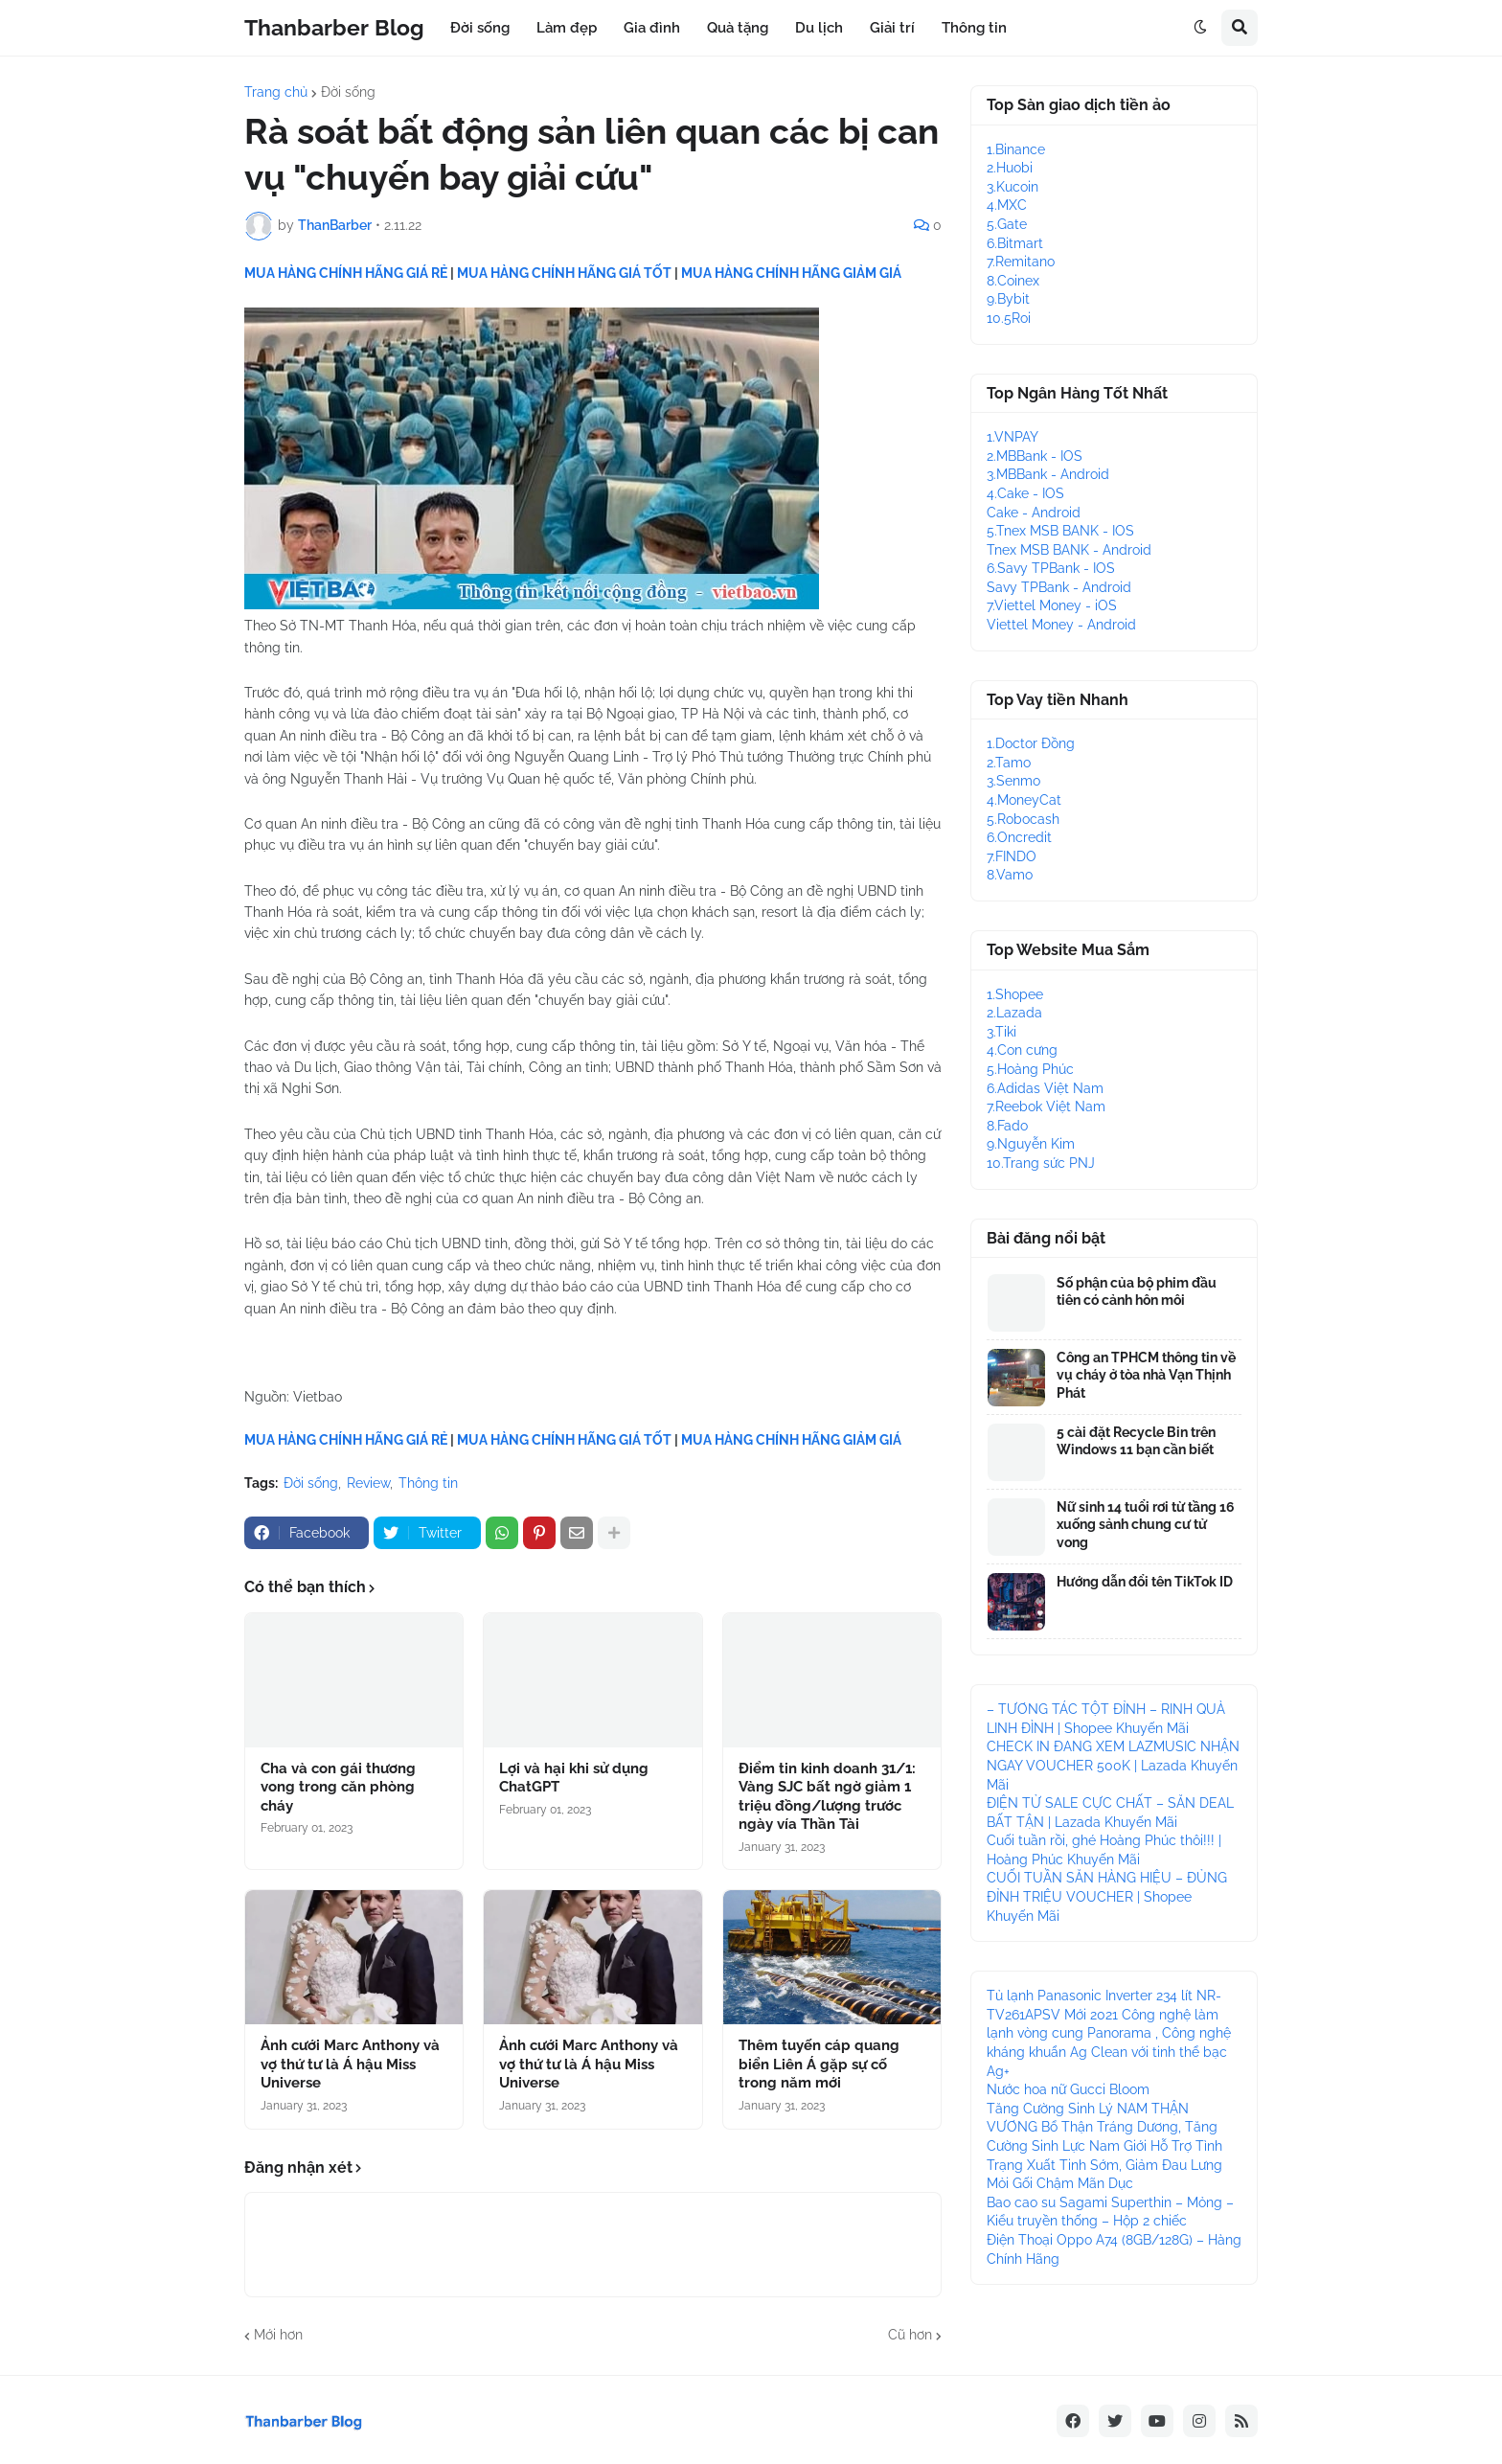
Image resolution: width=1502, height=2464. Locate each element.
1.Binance (1016, 149)
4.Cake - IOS (1025, 493)
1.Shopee (1015, 994)
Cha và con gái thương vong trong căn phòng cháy (338, 1787)
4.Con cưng (1022, 1050)
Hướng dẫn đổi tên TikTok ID (1145, 1581)
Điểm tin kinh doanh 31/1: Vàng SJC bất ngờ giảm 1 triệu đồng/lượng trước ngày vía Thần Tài (827, 1797)
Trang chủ (275, 92)
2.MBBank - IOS (1034, 456)
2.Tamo (1009, 762)
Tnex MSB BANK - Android (1069, 550)
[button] (1200, 28)
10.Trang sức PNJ (1041, 1163)
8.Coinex (1013, 280)
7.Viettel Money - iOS (1052, 605)
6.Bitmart (1015, 243)
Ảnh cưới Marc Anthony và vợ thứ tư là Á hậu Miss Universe (350, 2064)
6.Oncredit (1019, 837)
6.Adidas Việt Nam (1045, 1088)
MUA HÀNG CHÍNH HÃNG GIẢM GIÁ (791, 273)
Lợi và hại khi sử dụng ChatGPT (574, 1778)
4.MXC (1007, 205)
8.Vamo (1010, 874)
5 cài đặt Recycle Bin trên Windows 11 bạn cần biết (1136, 1441)
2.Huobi (1010, 167)
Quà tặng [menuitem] (737, 27)
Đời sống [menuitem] (480, 27)
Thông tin (428, 1483)
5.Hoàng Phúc (1030, 1069)
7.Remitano (1021, 261)
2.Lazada (1014, 1012)
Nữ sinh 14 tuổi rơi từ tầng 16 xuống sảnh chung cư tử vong (1146, 1524)
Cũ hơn (910, 2334)
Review (368, 1483)
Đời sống (348, 92)
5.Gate (1007, 224)
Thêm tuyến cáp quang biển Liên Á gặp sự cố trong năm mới (819, 2064)
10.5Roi (1009, 318)
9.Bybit (1008, 299)
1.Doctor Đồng (1031, 743)
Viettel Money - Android (1061, 624)
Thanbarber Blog (334, 27)
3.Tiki (1001, 1031)
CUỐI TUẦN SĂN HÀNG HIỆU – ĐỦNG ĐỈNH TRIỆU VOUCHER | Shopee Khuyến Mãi (1107, 1896)
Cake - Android (1034, 512)
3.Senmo (1013, 780)
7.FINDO (1011, 856)
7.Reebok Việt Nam (1046, 1106)
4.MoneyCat (1024, 800)
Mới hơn (278, 2334)
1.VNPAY (1012, 437)
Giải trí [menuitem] (892, 27)
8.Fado (1007, 1125)
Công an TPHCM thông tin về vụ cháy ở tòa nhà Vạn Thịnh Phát (1146, 1375)
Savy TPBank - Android (1059, 587)
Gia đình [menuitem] (652, 27)
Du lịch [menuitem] (819, 27)
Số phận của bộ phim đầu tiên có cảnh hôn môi (1137, 1291)
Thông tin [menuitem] (974, 27)
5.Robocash (1023, 819)
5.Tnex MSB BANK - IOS (1060, 530)
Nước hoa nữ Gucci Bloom (1068, 2089)
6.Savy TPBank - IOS (1051, 568)
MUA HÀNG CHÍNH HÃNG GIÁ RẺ (345, 273)
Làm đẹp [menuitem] (566, 27)
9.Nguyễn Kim (1031, 1144)
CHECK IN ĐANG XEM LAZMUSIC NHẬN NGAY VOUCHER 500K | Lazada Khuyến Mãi (1113, 1765)
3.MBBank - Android (1048, 474)
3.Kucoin (1012, 186)
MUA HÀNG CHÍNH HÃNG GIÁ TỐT (564, 273)
